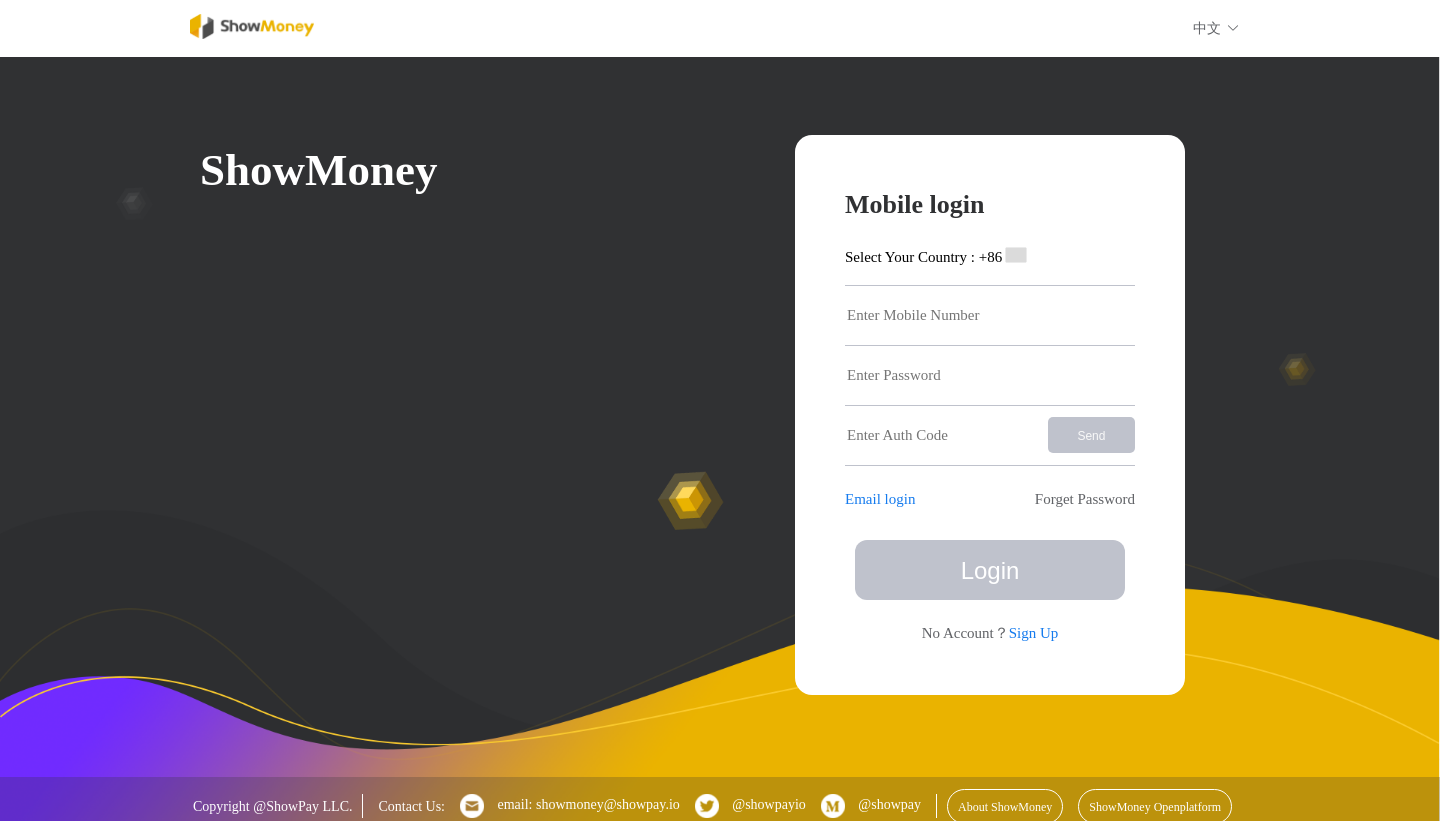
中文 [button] (1216, 28)
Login (990, 570)
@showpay (871, 806)
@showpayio (750, 806)
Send (1091, 436)
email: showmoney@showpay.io (570, 806)
